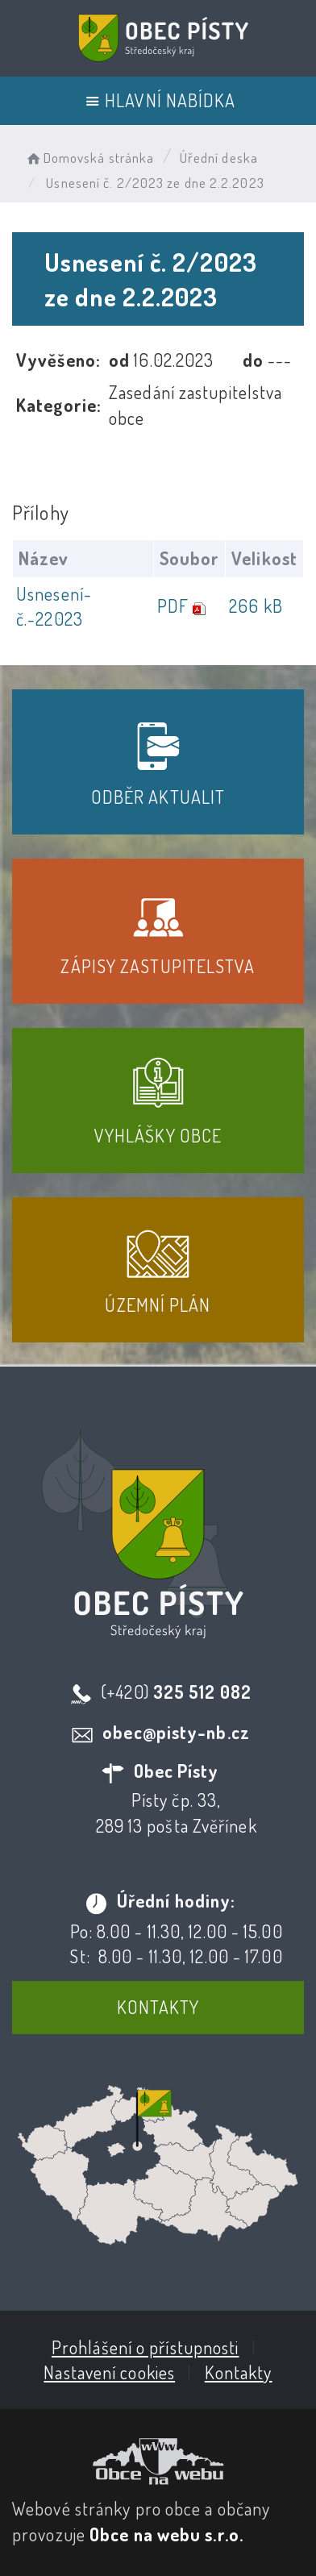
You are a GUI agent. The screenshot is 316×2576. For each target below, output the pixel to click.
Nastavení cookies (109, 2372)
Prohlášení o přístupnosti (145, 2347)
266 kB (256, 605)
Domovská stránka (89, 157)
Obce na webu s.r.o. (166, 2534)
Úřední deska (219, 157)
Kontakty (158, 2006)
